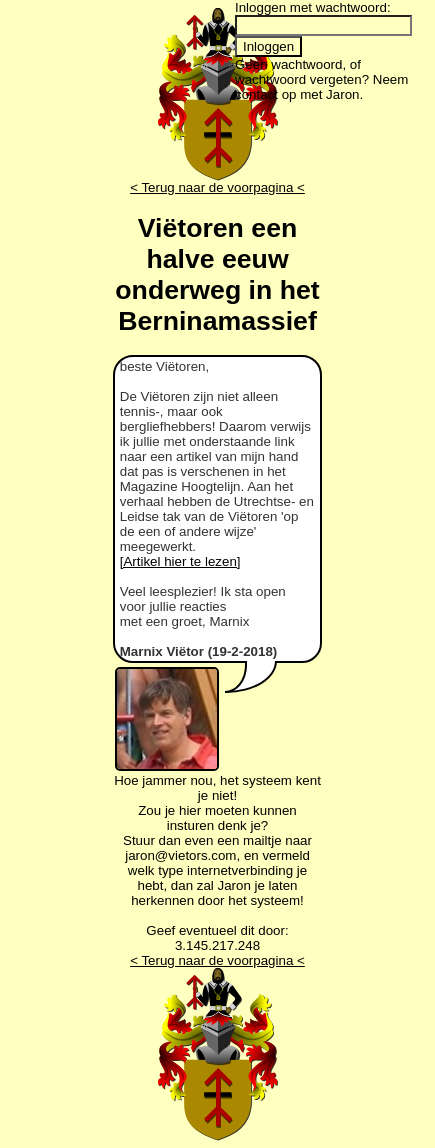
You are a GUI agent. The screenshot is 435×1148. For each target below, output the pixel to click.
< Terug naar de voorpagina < (217, 187)
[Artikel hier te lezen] (180, 561)
